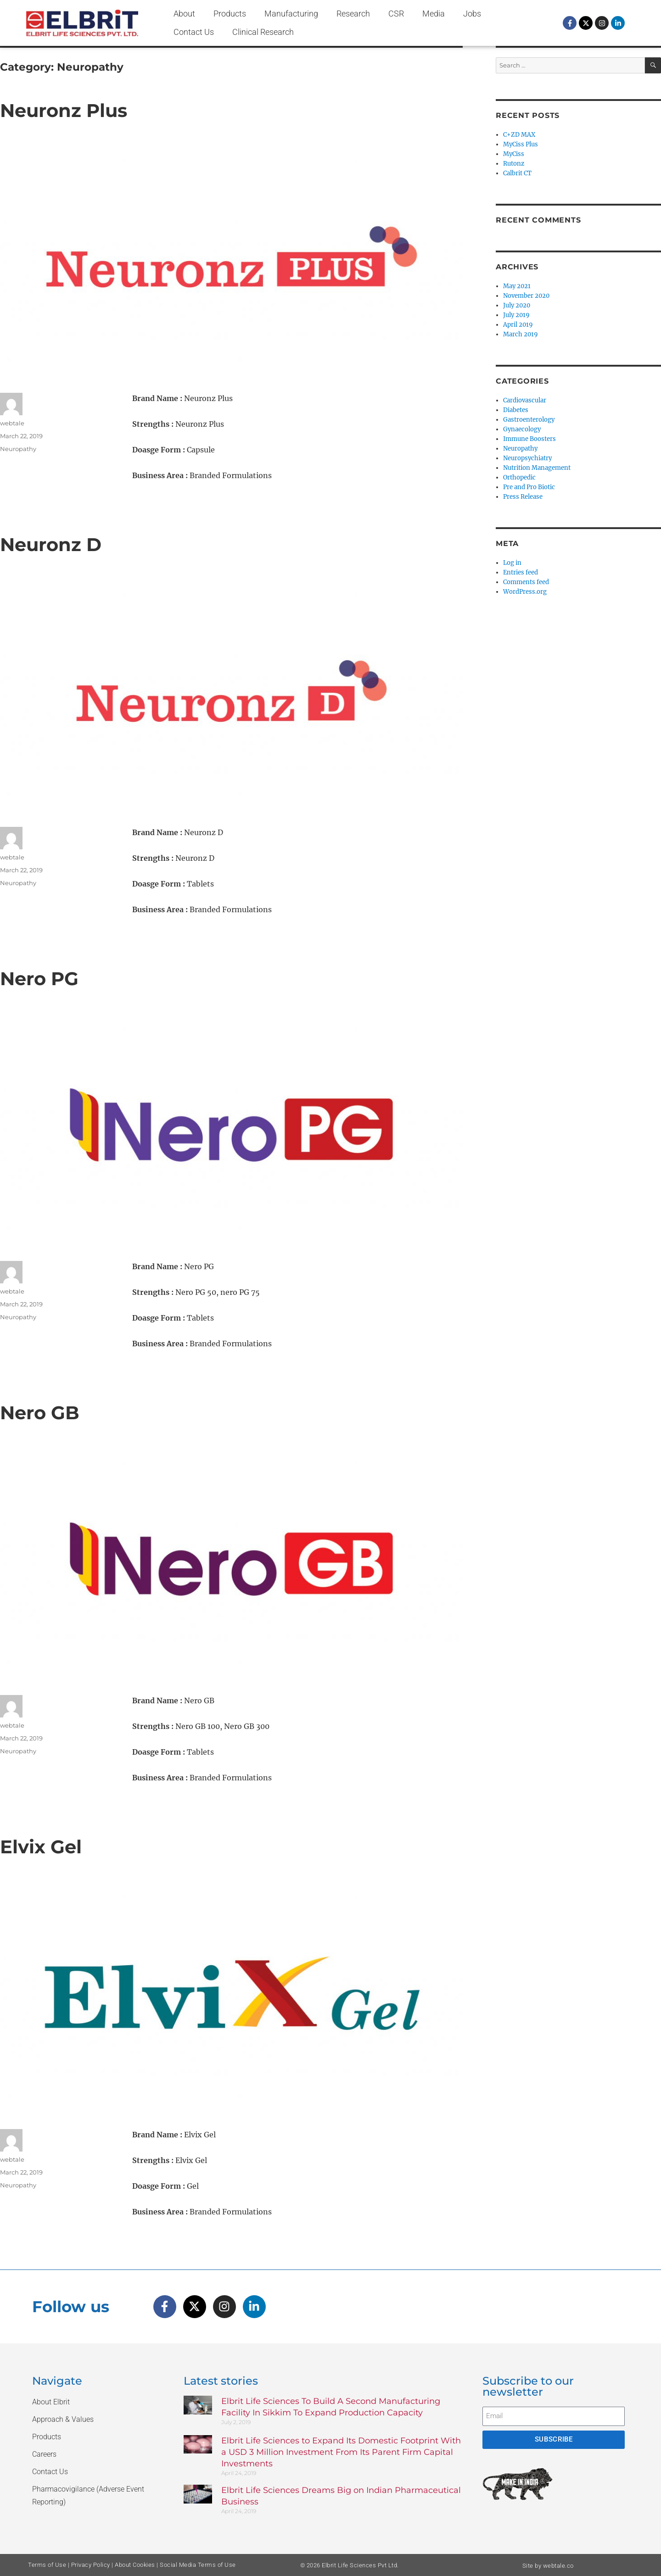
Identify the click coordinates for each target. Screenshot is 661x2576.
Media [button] (433, 13)
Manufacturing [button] (291, 13)
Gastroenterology (529, 420)
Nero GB (39, 1412)
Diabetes (515, 410)
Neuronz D (50, 544)
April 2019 (518, 325)
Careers (44, 2454)
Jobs (472, 13)
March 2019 (520, 334)
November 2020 (526, 296)
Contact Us (194, 32)
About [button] (184, 13)
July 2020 (516, 305)
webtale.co (558, 2565)
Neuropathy (18, 448)
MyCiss (513, 154)
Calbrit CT (517, 173)
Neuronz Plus (63, 110)
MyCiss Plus (520, 144)
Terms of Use (47, 2564)
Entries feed (520, 572)
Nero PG (39, 978)
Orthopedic (519, 477)
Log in (512, 563)
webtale (12, 423)
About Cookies (135, 2564)
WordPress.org (525, 592)
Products (229, 13)
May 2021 (517, 286)
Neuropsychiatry (527, 458)
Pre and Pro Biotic (529, 487)
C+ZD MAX (519, 135)
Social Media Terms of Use (198, 2564)
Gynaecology (522, 429)
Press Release (523, 497)
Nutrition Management (537, 468)
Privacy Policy (90, 2564)
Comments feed (526, 582)
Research (353, 13)
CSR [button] (396, 13)
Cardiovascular (524, 400)
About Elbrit (51, 2402)
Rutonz (513, 163)
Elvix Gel (41, 1846)
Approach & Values (63, 2419)
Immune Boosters (529, 439)
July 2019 (516, 315)
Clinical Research (263, 32)
